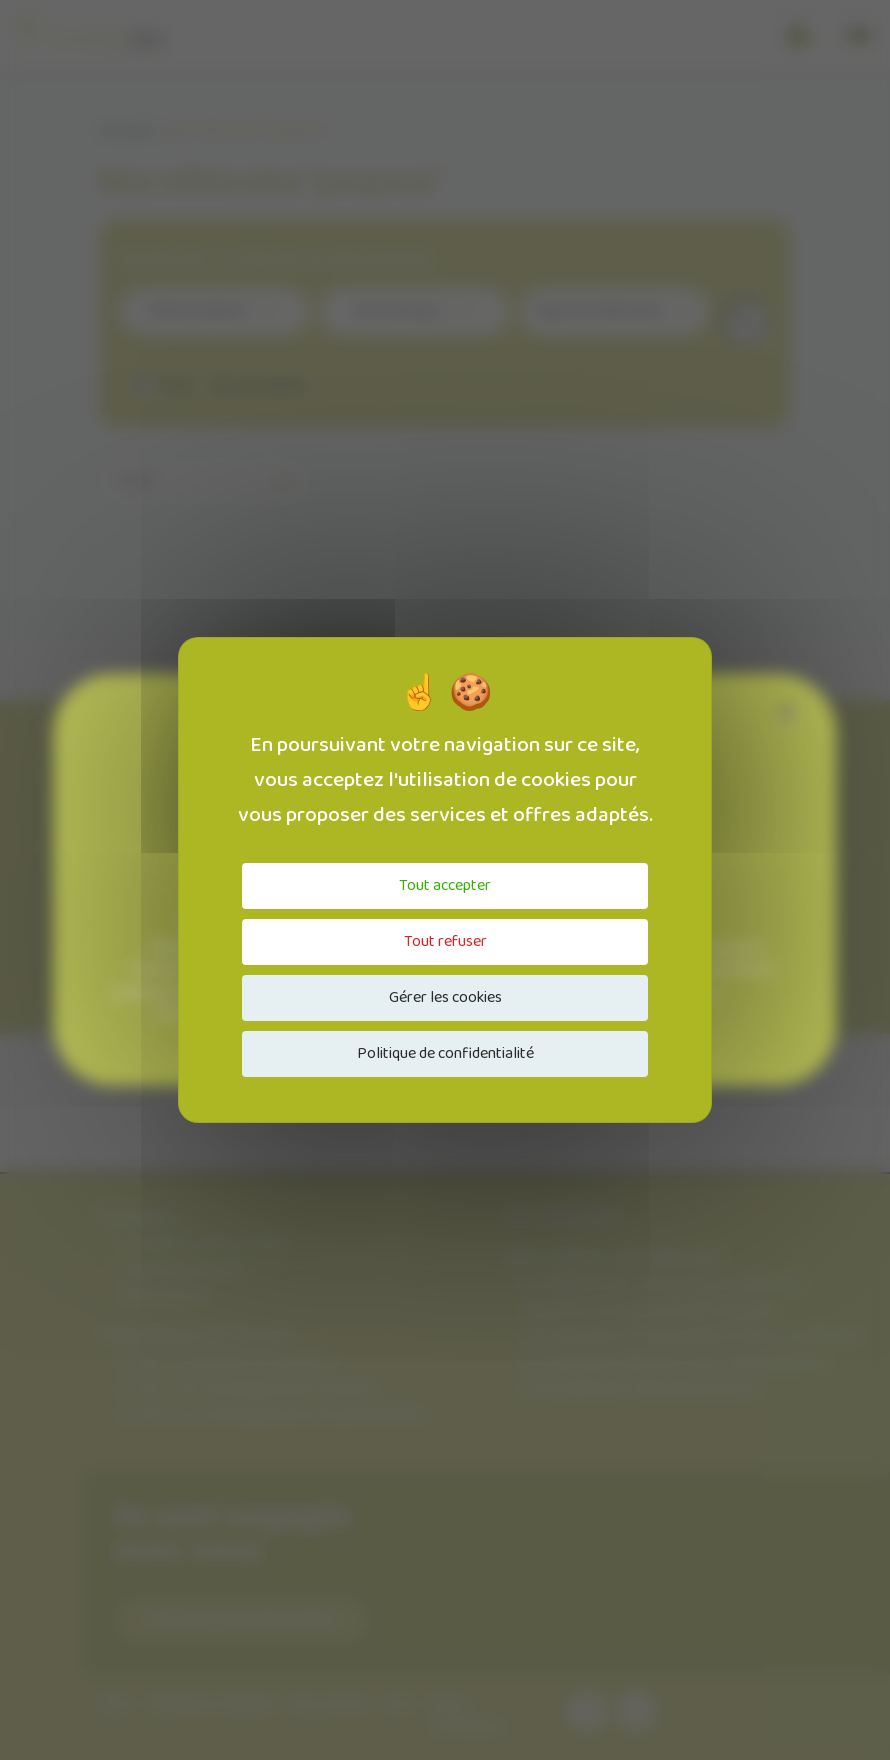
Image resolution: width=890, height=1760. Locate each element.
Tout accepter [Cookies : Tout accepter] (445, 885)
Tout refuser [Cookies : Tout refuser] (445, 941)
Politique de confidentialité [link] (445, 1053)
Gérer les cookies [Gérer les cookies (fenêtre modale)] (445, 997)
